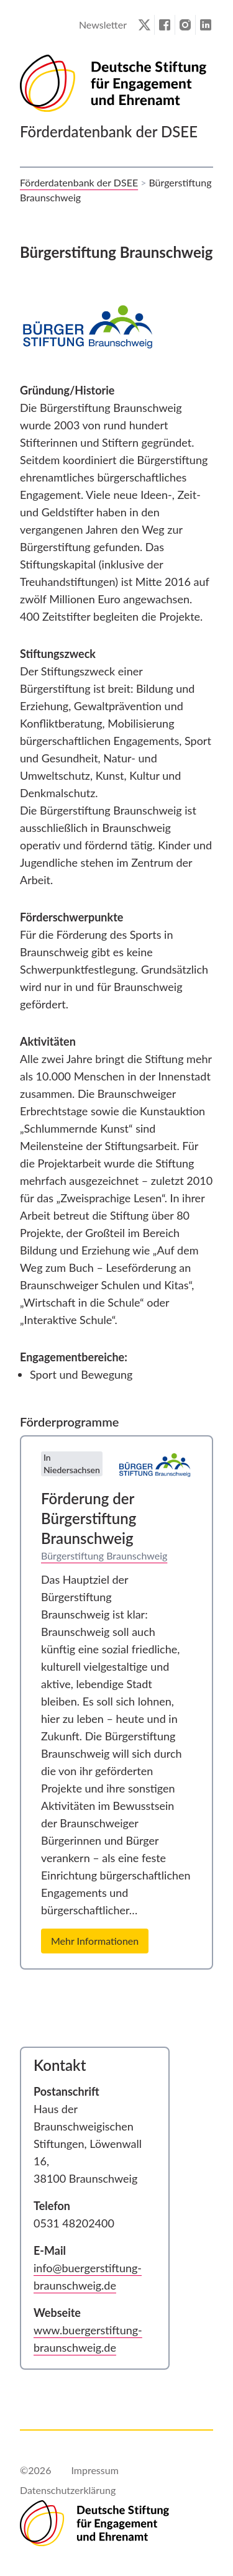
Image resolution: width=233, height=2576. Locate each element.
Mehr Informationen (95, 1941)
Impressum (94, 2470)
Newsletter (103, 24)
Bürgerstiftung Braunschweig (104, 1555)
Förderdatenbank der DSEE (79, 182)
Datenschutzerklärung (68, 2490)
